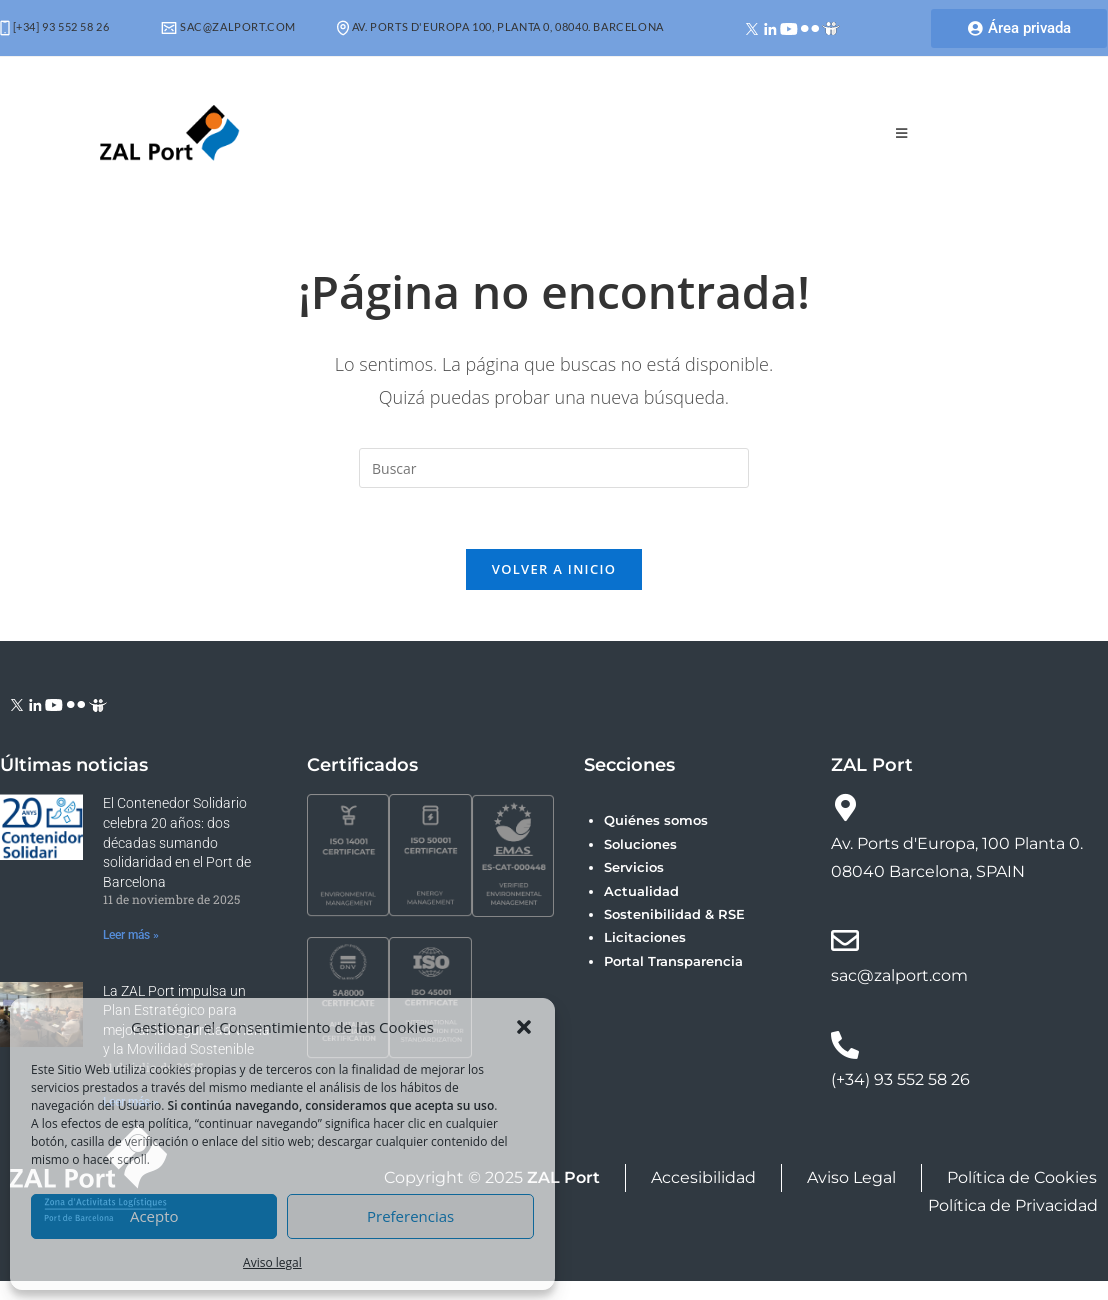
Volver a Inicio (554, 569)
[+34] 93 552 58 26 (54, 26)
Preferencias (410, 1216)
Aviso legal (272, 1262)
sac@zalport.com (228, 26)
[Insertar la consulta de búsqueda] (554, 468)
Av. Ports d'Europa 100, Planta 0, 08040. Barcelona (500, 26)
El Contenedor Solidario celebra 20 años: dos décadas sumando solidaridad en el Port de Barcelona (177, 842)
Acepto (154, 1216)
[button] (524, 1027)
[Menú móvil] (902, 133)
